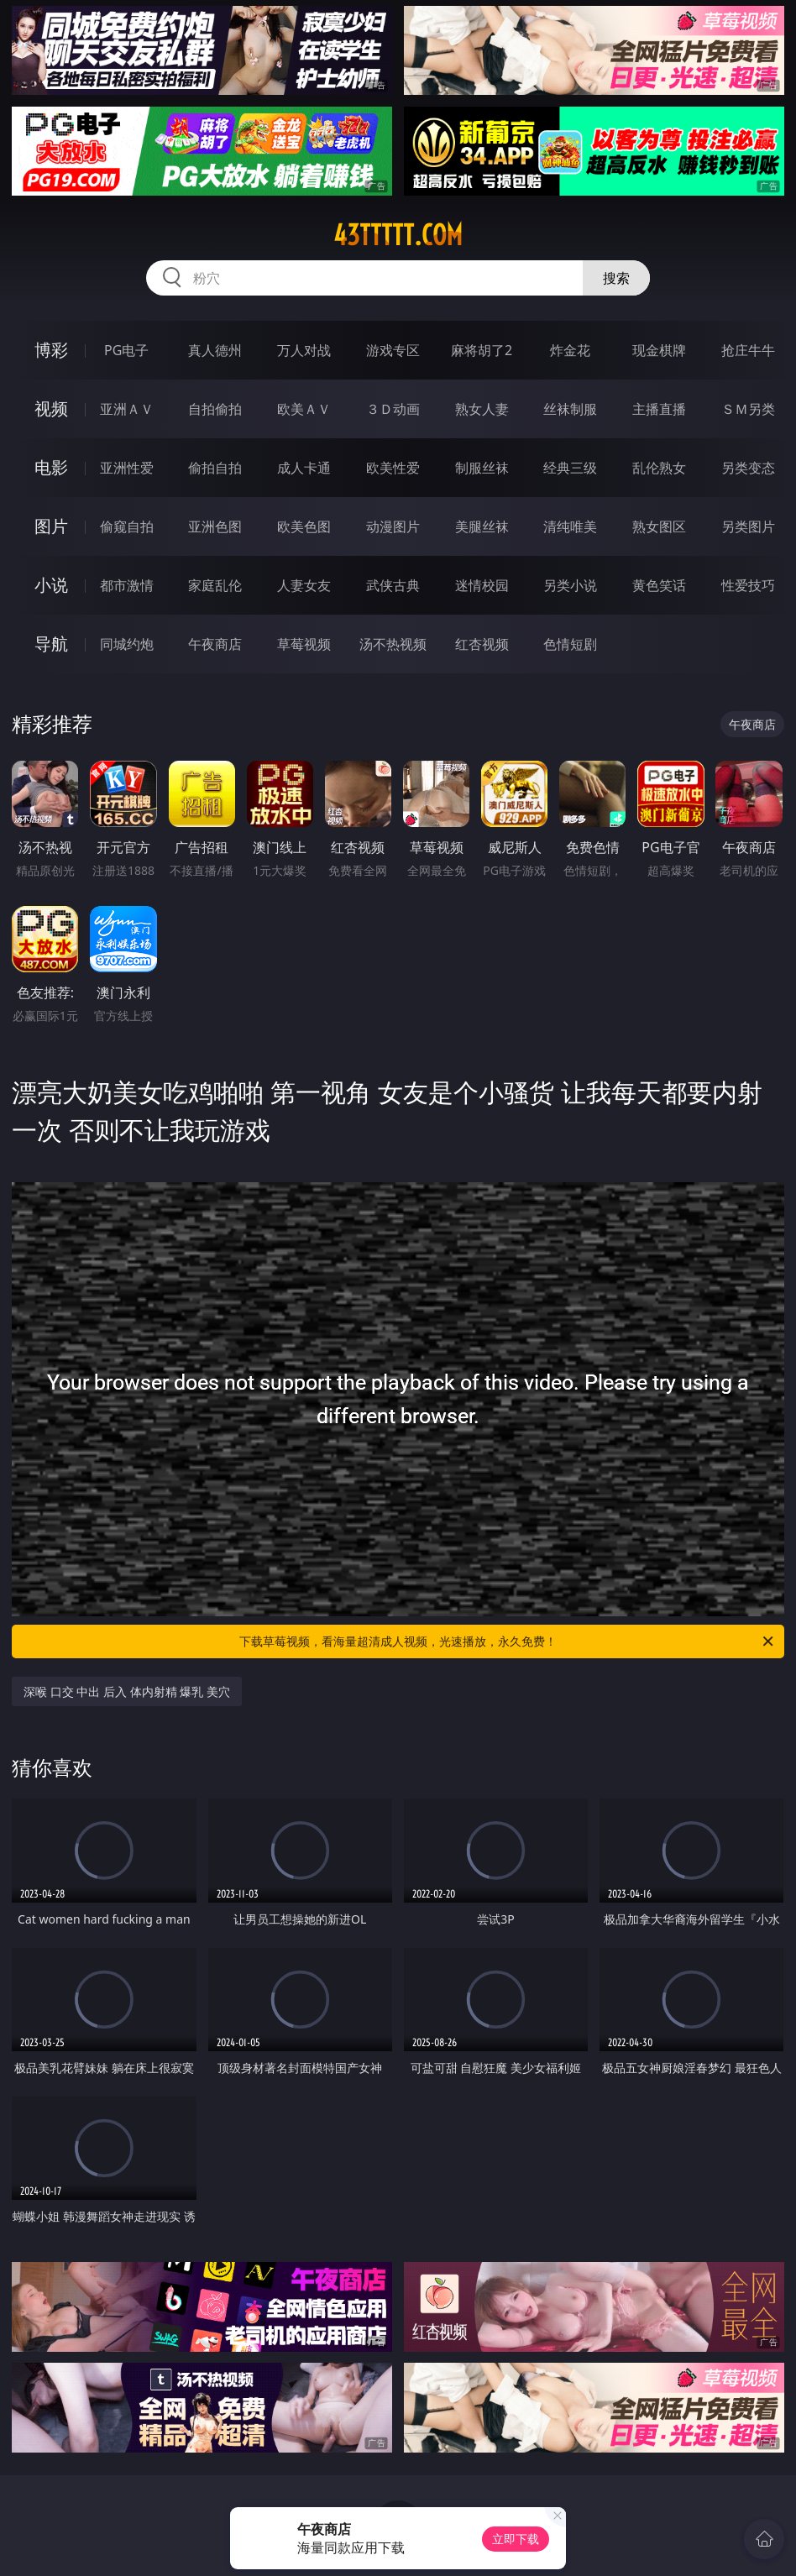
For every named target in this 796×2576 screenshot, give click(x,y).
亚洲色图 (215, 526)
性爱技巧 (748, 585)
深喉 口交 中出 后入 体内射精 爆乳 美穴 (127, 1691)
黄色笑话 (659, 585)
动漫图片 (393, 526)
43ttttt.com (398, 235)
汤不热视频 (393, 644)
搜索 (616, 278)
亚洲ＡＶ (127, 409)
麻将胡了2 (481, 350)
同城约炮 (127, 644)
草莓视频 (304, 644)
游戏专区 (393, 350)
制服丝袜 (482, 467)
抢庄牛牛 (748, 350)
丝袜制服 (570, 409)
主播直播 (659, 409)
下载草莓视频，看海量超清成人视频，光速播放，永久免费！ (507, 1641)
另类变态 (748, 467)
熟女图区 (659, 526)
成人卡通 (304, 467)
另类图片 (748, 526)
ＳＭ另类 (748, 409)
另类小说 (570, 585)
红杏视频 (482, 644)
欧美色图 (304, 526)
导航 (51, 643)
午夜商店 (215, 644)
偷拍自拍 (215, 467)
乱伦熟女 (659, 467)
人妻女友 (304, 585)
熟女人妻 (482, 409)
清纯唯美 (570, 526)
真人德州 (215, 350)
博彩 (51, 349)
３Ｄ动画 (393, 409)
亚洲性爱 (127, 467)
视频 (51, 408)
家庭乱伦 (215, 585)
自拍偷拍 (215, 409)
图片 (51, 526)
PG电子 (126, 350)
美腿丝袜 (482, 526)
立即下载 (515, 2539)
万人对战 (304, 350)
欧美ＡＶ (304, 409)
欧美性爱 (393, 467)
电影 (51, 467)
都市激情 (127, 585)
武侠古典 (393, 585)
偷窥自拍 (127, 526)
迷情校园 (482, 585)
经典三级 (570, 467)
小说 (51, 584)
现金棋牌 (659, 350)
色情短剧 (570, 644)
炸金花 (570, 350)
